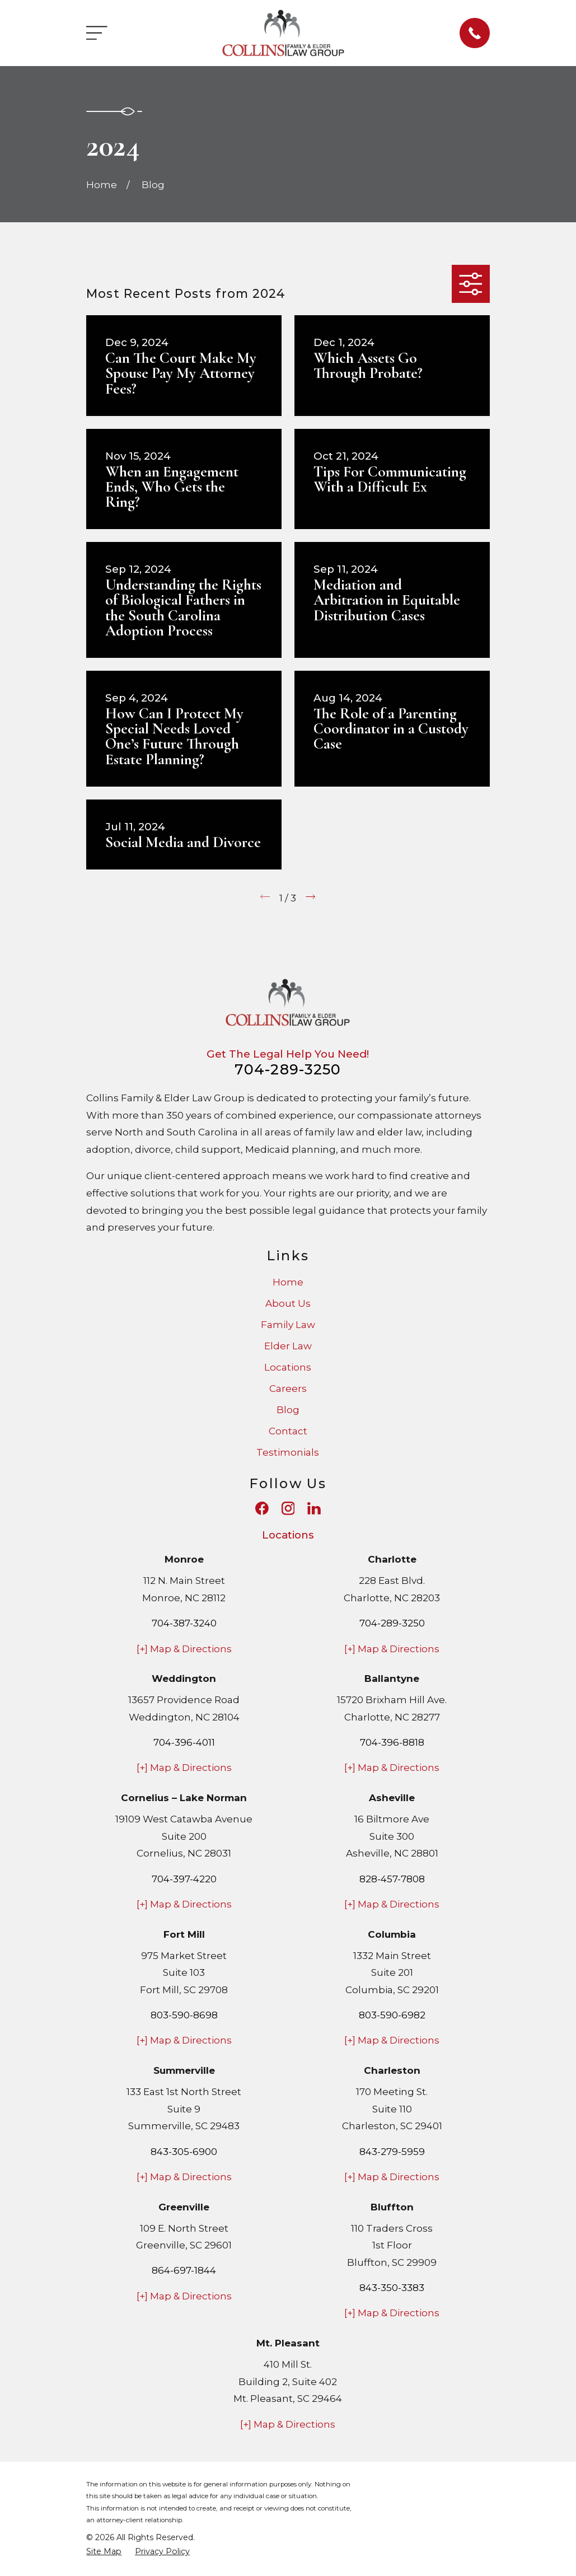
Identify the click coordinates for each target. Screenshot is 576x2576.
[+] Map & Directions (184, 1648)
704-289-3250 (288, 1069)
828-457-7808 (392, 1879)
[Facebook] (262, 1508)
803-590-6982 (392, 2015)
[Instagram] (288, 1508)
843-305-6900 (184, 2151)
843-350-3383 (391, 2287)
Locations (287, 1367)
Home (288, 1282)
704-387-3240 (184, 1623)
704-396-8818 (392, 1742)
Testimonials (287, 1452)
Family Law (288, 1324)
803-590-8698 (184, 2015)
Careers (288, 1388)
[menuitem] (103, 2552)
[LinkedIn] (314, 1508)
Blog (288, 1409)
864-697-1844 (184, 2270)
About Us (288, 1303)
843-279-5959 (392, 2151)
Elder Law (288, 1346)
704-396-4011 (184, 1742)
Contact (288, 1431)
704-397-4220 (184, 1879)
